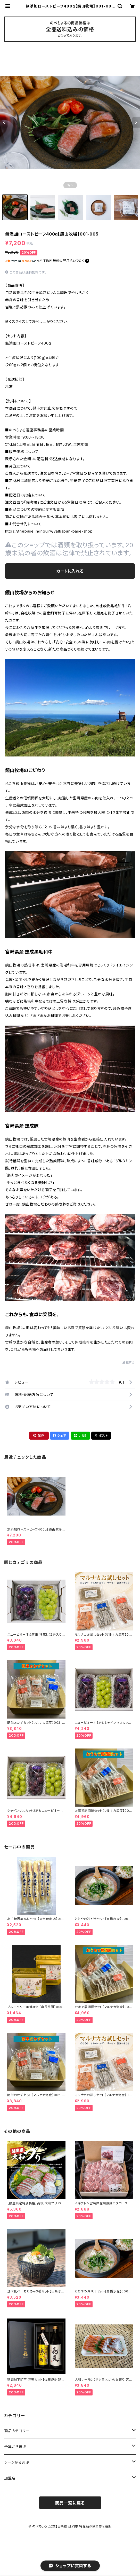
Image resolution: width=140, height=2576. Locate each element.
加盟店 (9, 2478)
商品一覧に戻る (70, 2502)
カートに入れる (70, 571)
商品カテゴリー (16, 2431)
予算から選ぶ (15, 2446)
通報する (128, 1362)
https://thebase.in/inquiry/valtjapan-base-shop (49, 531)
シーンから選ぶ (16, 2462)
